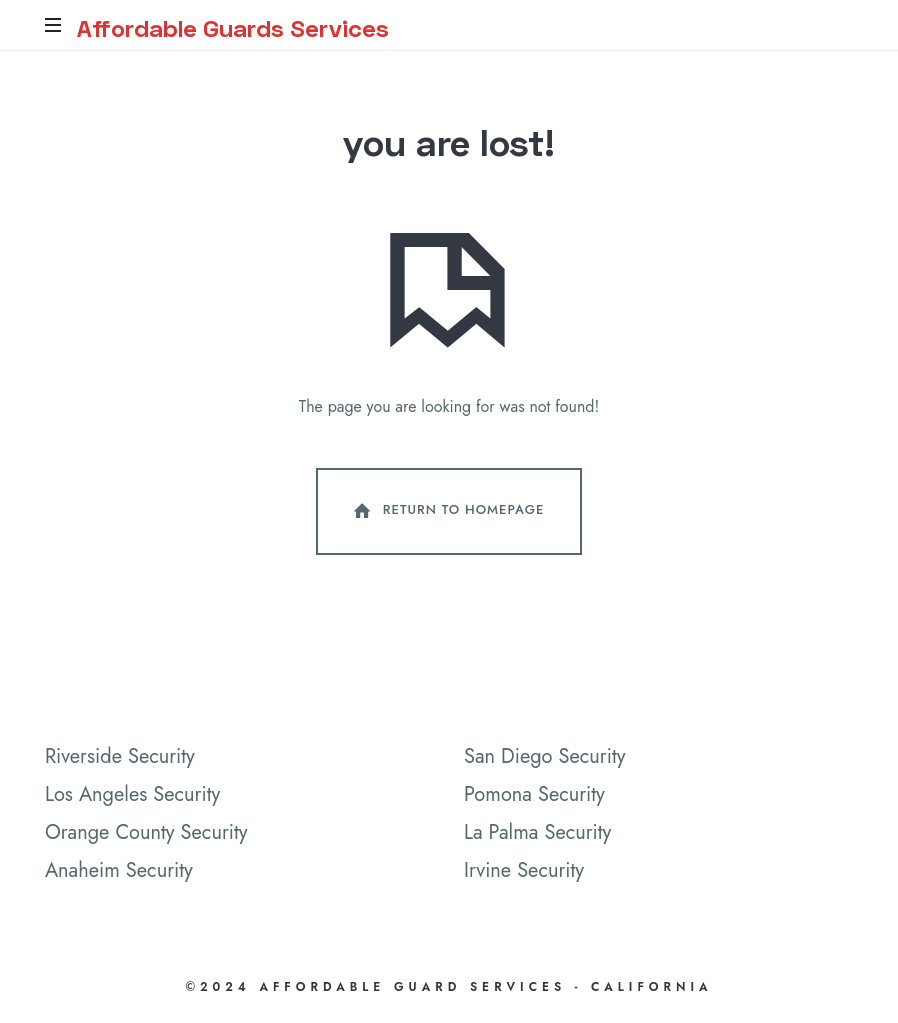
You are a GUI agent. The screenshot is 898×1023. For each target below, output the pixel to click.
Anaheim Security (119, 872)
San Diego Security (544, 758)
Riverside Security (120, 758)
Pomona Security (534, 796)
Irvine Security (524, 872)
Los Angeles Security (132, 796)
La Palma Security (537, 834)
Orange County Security (146, 834)
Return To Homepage (447, 513)
